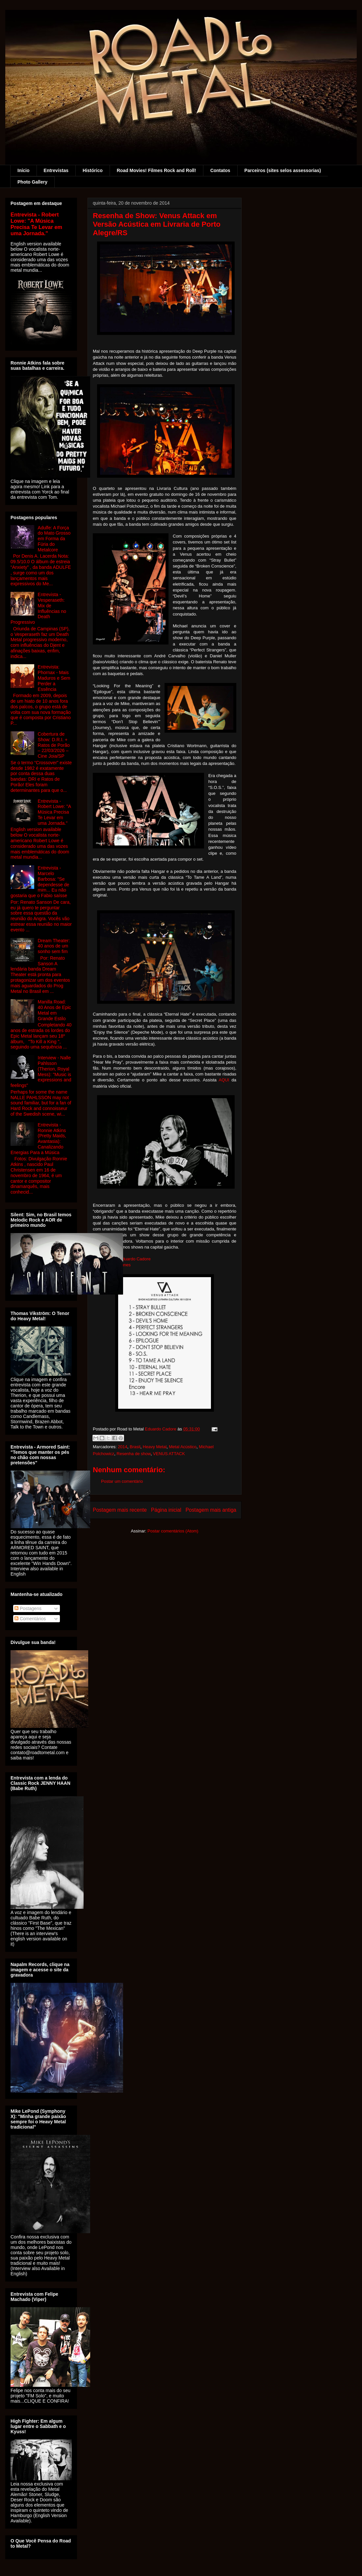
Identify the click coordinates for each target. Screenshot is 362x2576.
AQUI (225, 1079)
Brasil (135, 1446)
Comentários (30, 1618)
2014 (122, 1446)
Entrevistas (56, 170)
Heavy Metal (155, 1446)
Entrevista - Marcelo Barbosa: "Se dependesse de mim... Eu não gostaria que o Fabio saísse (40, 881)
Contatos (220, 170)
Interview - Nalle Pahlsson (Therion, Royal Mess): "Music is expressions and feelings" (41, 1071)
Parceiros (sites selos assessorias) (283, 170)
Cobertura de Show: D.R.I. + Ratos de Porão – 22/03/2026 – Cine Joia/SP (54, 745)
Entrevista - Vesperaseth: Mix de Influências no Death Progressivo (38, 608)
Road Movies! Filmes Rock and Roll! (156, 170)
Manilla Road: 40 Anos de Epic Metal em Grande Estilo (54, 1010)
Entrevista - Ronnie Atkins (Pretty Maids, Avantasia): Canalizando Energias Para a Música (38, 1138)
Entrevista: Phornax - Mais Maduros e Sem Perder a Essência (54, 678)
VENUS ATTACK (169, 1453)
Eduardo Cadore (134, 1258)
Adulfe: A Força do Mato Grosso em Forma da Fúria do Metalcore (54, 538)
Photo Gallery (32, 182)
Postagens (27, 1608)
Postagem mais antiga (211, 1510)
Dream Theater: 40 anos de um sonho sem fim (54, 946)
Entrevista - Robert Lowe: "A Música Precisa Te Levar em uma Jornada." (36, 224)
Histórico (93, 170)
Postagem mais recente (120, 1510)
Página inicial (166, 1510)
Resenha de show (133, 1453)
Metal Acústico (182, 1446)
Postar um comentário (122, 1481)
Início (23, 170)
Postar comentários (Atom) (172, 1530)
